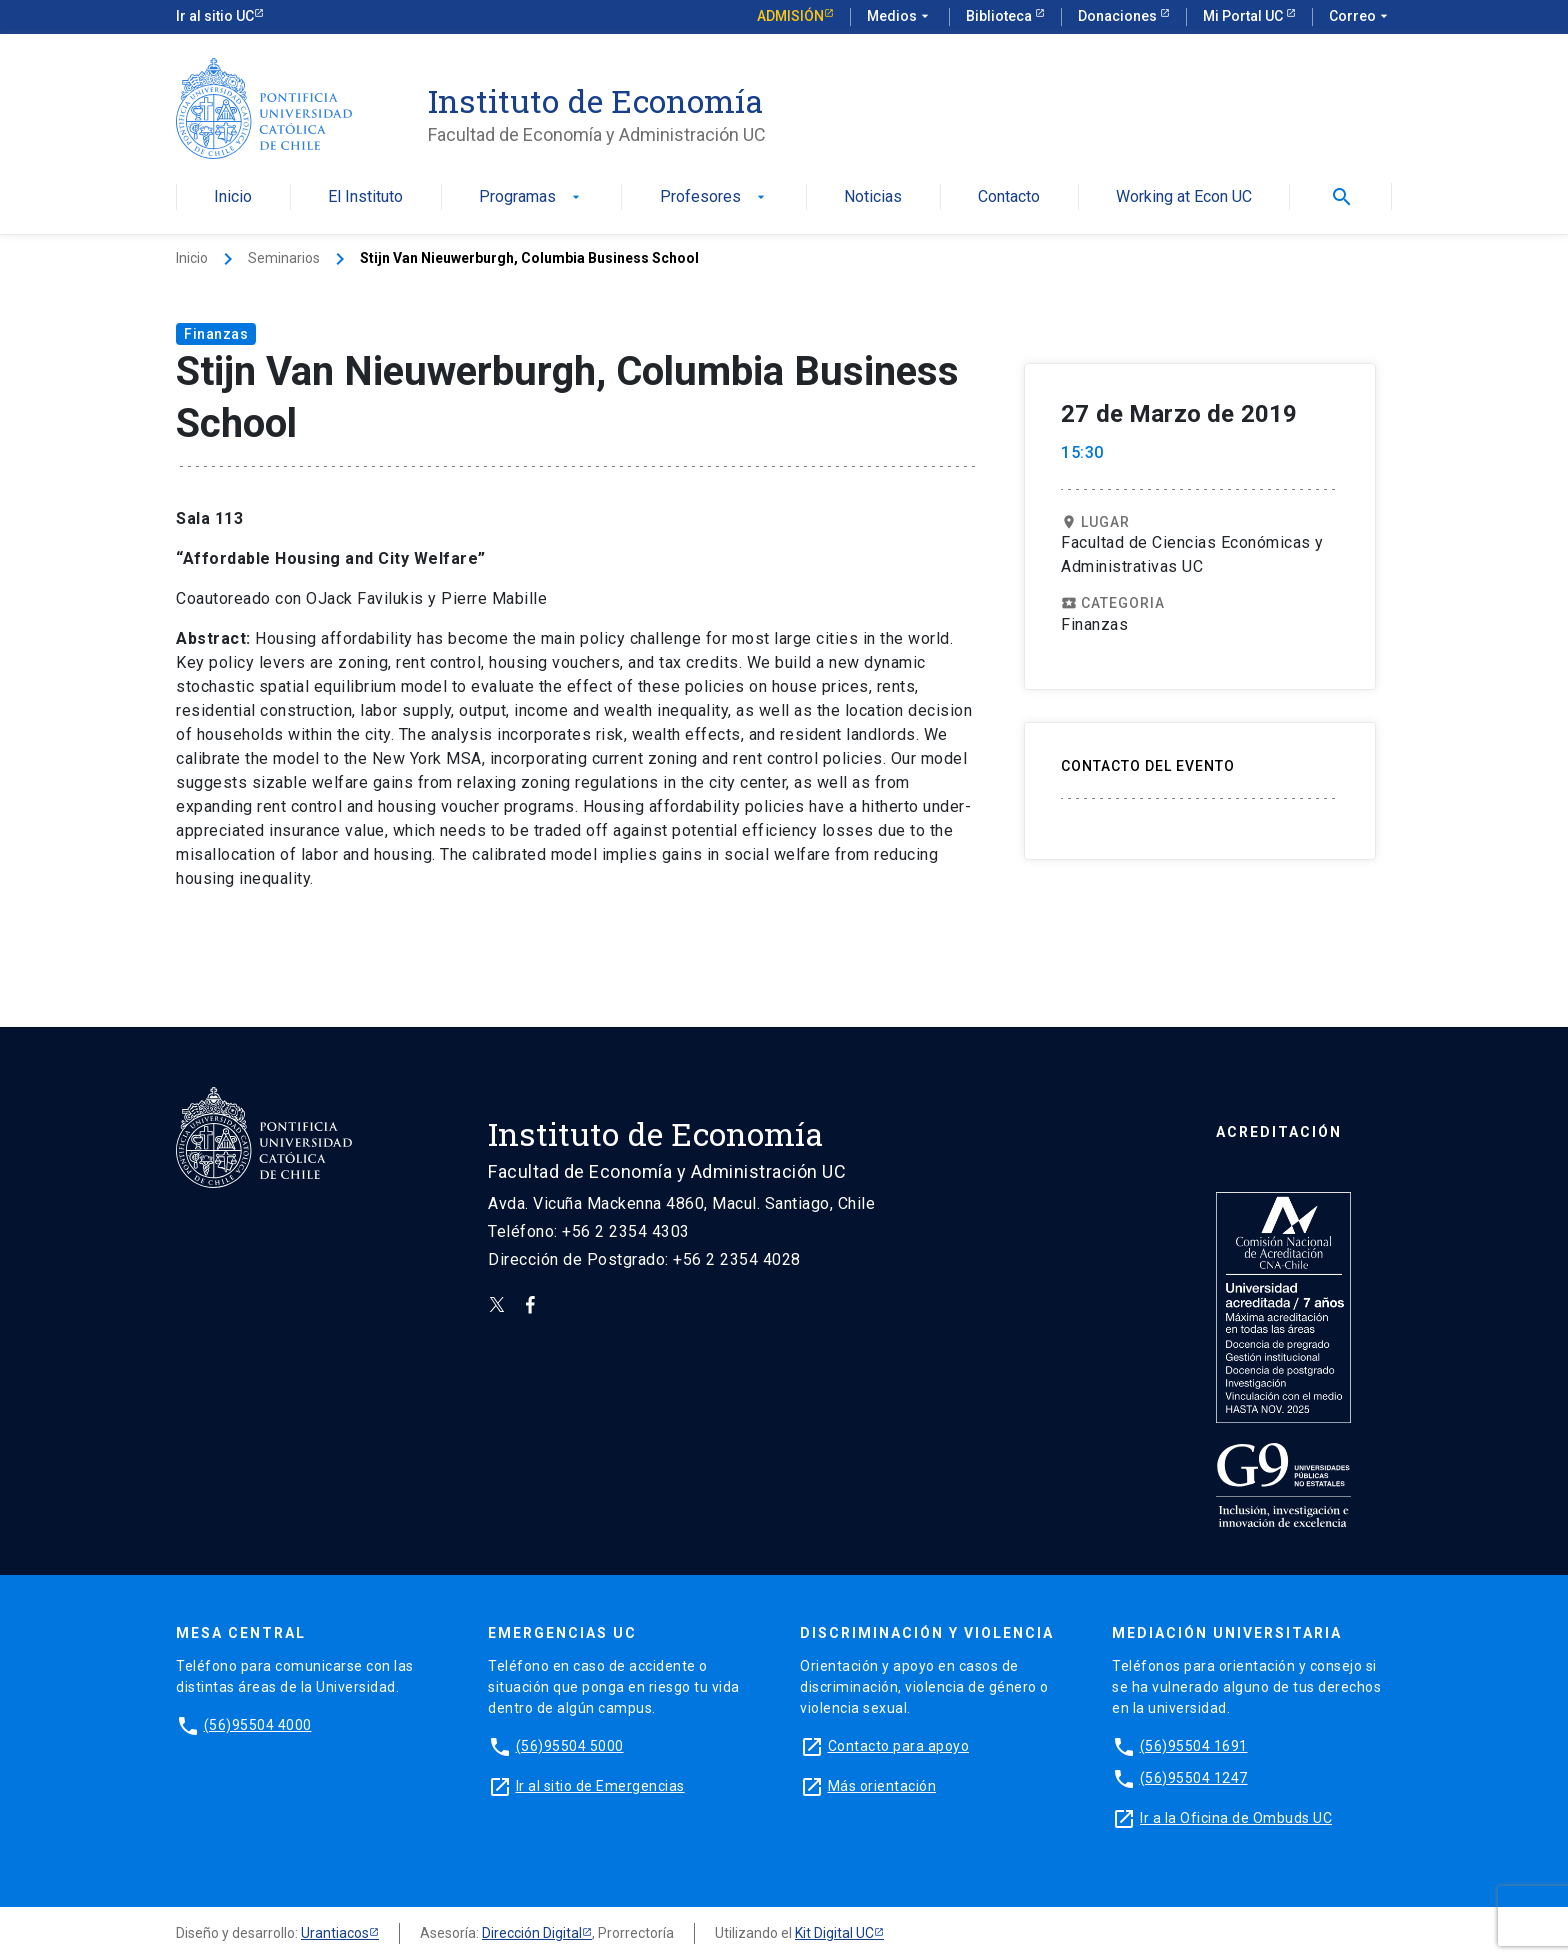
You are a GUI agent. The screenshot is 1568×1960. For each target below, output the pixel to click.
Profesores (714, 197)
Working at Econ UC (1184, 197)
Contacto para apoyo (899, 1746)
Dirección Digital (532, 1933)
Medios (900, 17)
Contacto (1009, 197)
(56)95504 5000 (570, 1746)
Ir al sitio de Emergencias (600, 1786)
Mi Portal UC (1244, 16)
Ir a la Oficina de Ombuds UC (1236, 1818)
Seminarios (284, 258)
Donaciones (1119, 16)
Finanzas (216, 334)
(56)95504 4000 (258, 1725)
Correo (1360, 17)
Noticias (873, 197)
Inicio (233, 197)
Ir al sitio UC (215, 16)
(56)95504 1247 (1194, 1778)
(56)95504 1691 (1194, 1746)
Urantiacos (335, 1933)
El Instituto (365, 197)
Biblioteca (1000, 16)
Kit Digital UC (834, 1933)
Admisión (790, 16)
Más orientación (882, 1786)
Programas (531, 197)
